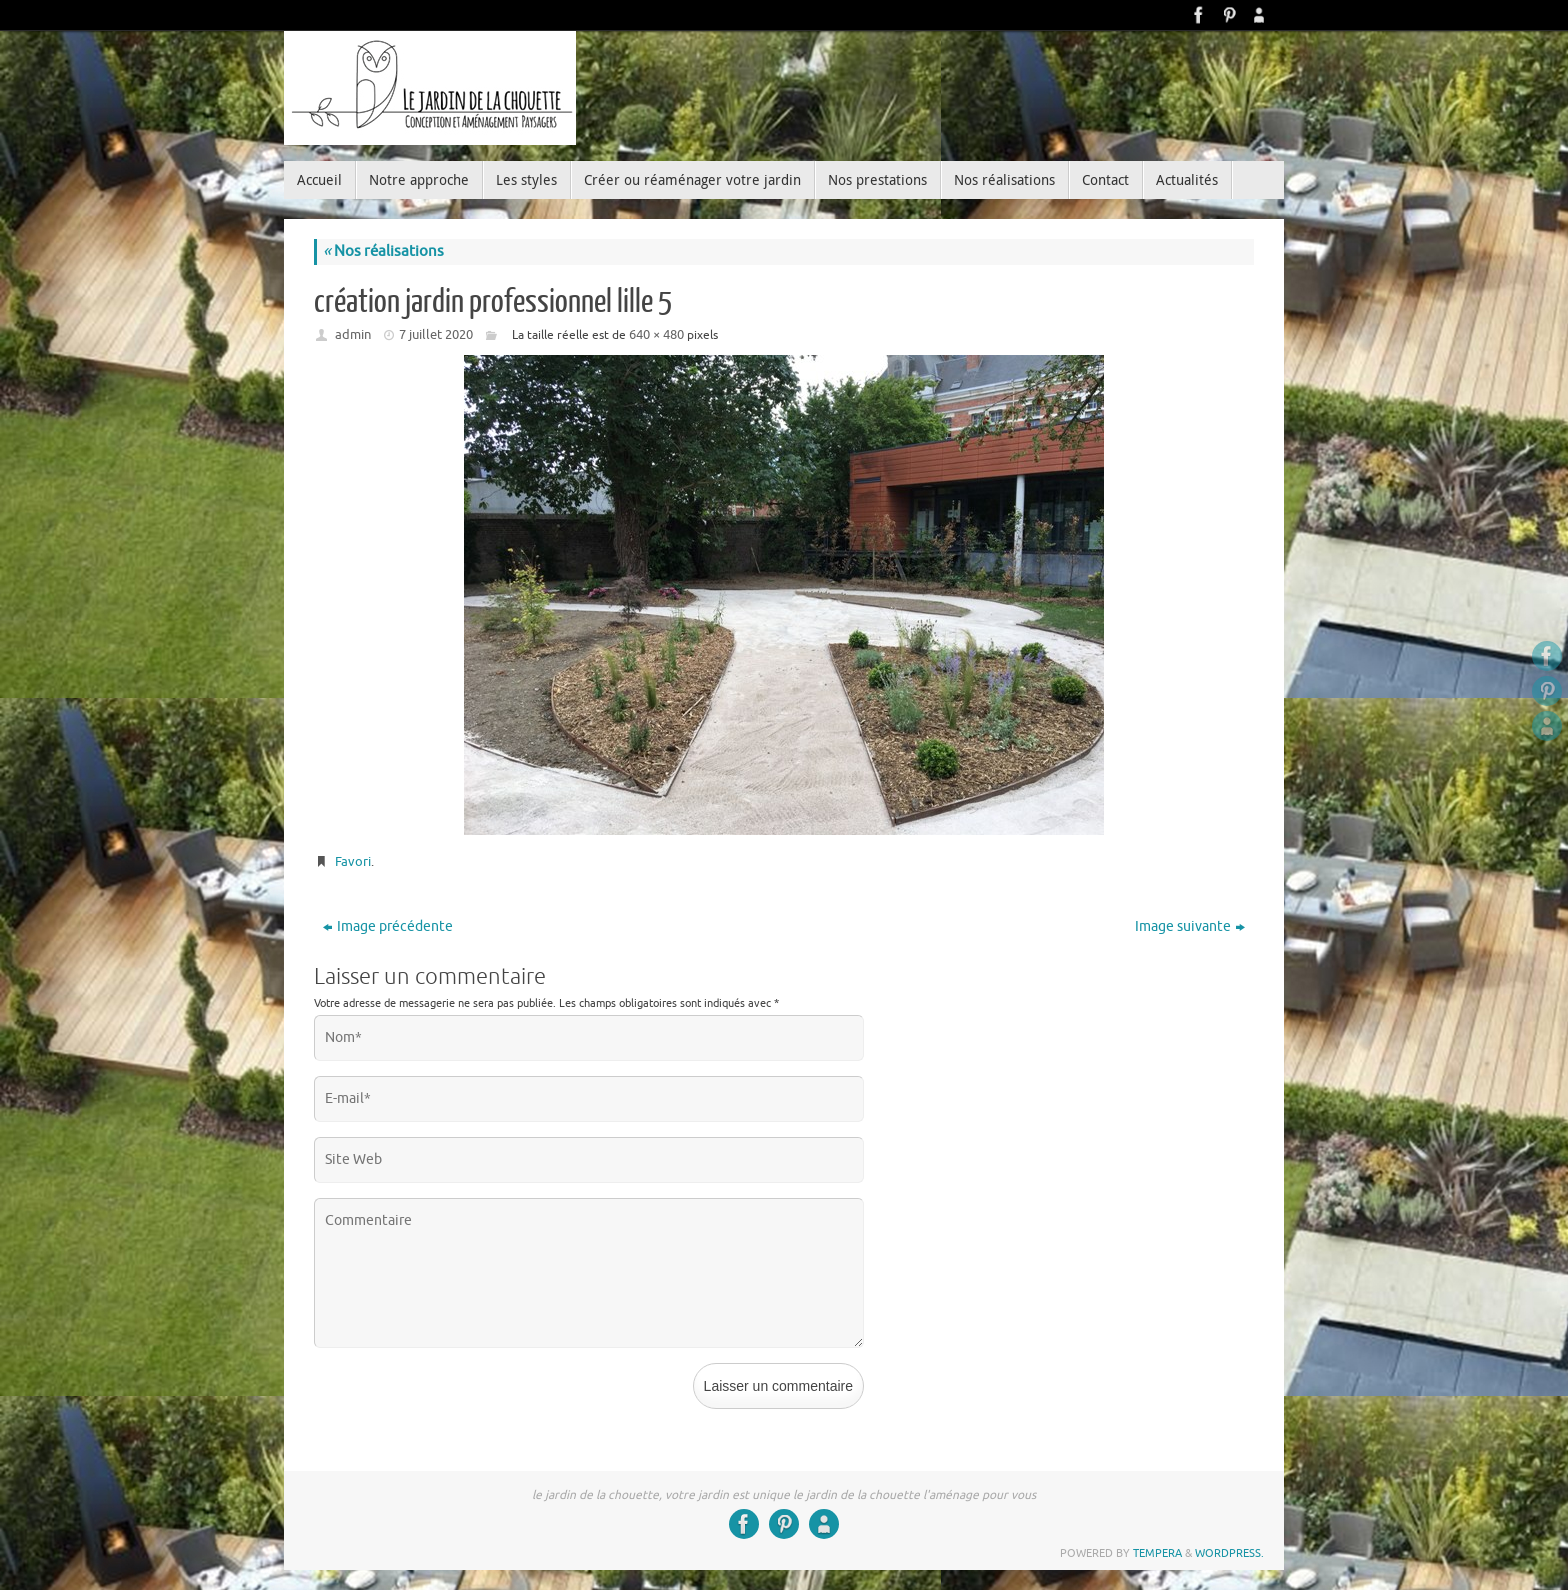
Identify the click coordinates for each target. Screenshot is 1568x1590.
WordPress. (1229, 1553)
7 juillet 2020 (436, 334)
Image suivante (1190, 926)
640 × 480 (656, 334)
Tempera (1157, 1553)
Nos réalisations (383, 251)
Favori (353, 861)
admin (353, 334)
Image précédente (388, 926)
